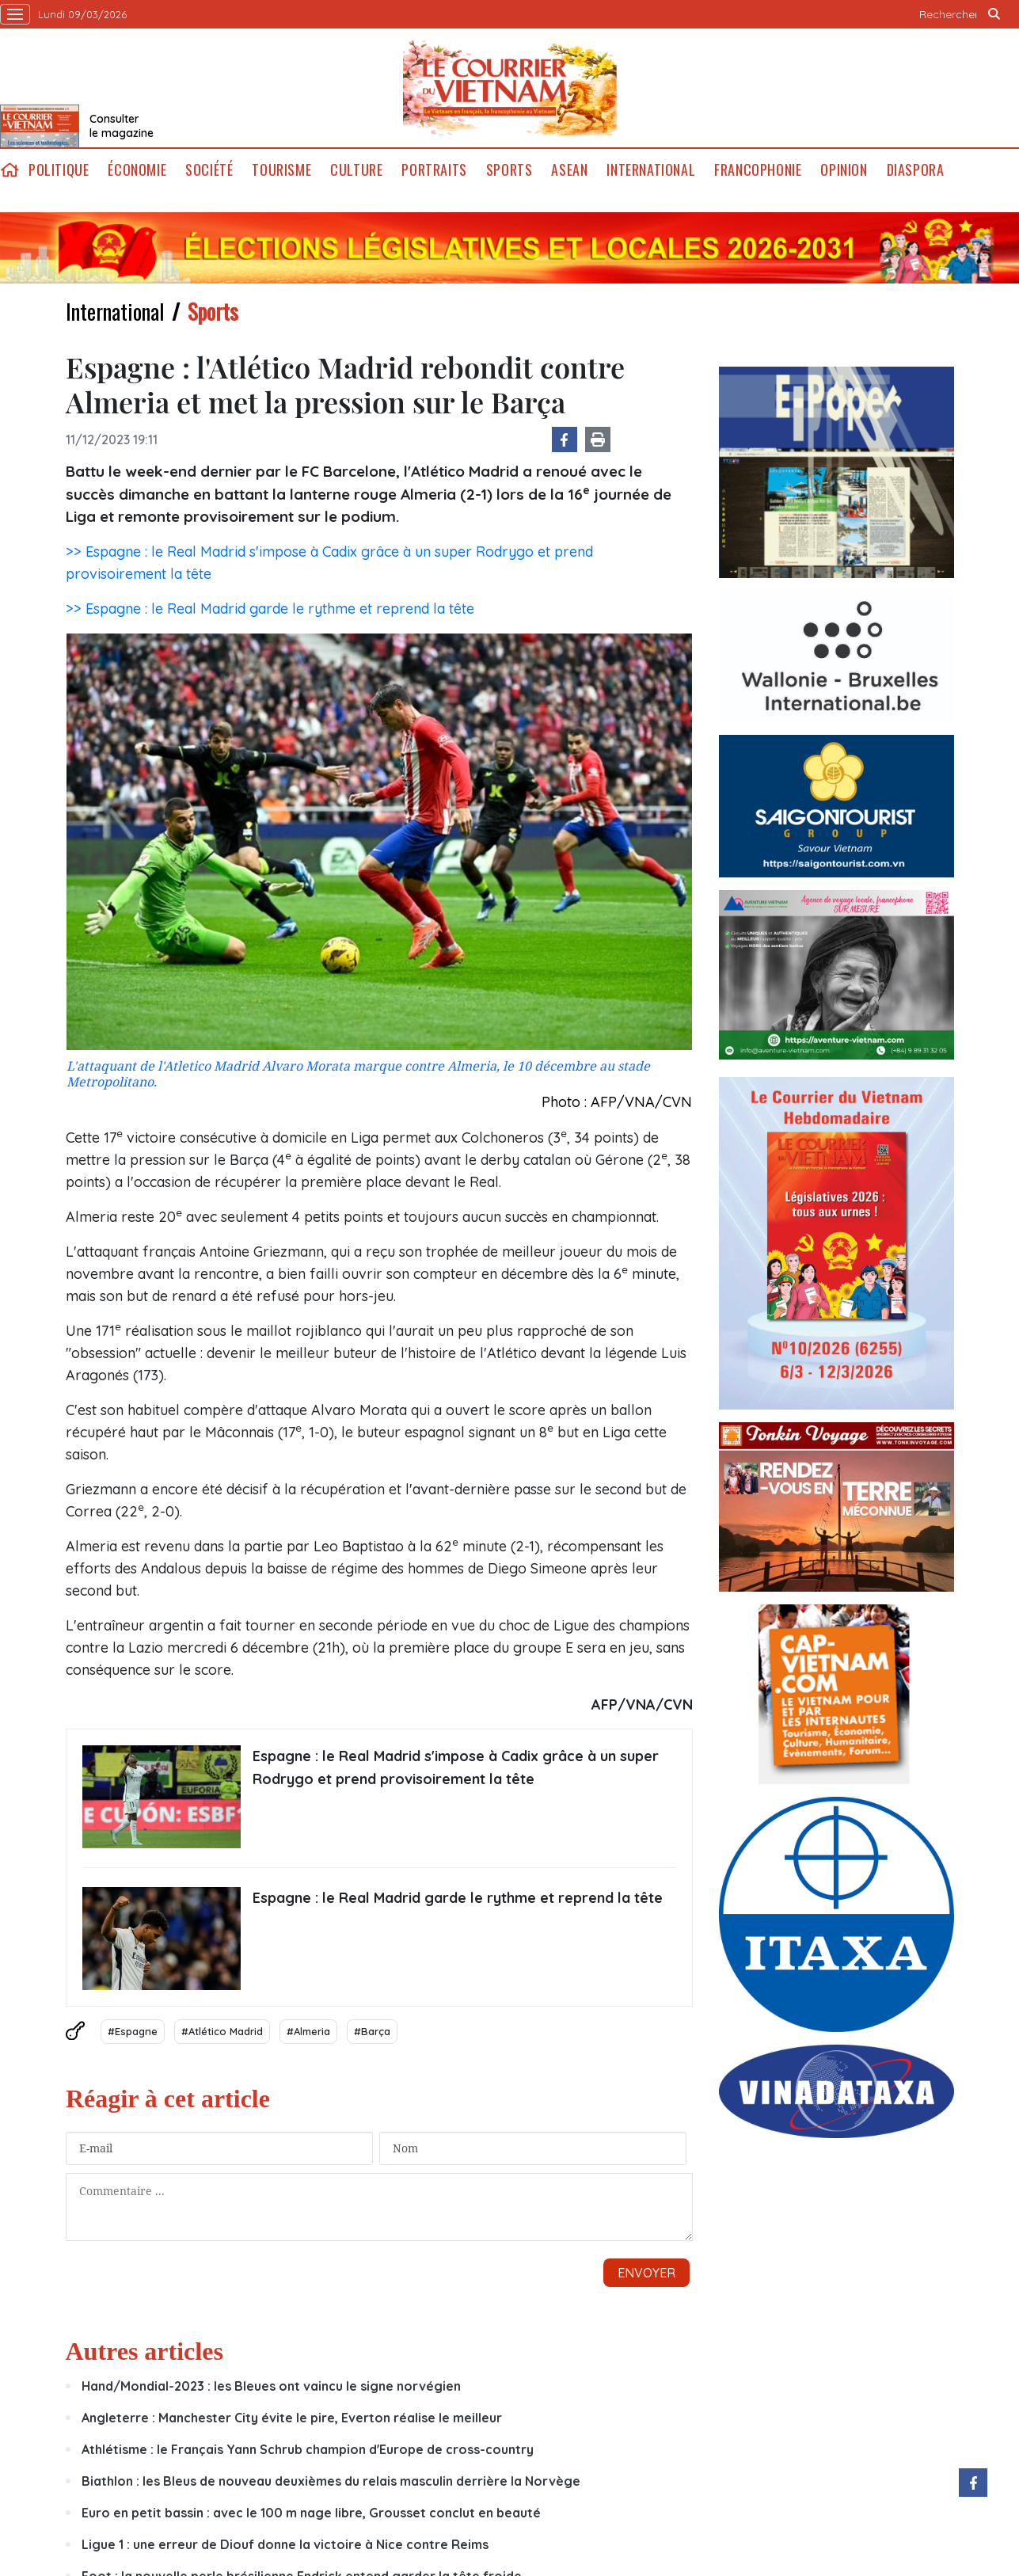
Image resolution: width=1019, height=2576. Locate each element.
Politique (59, 170)
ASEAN (569, 170)
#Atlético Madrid (222, 2031)
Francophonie (757, 170)
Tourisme (281, 170)
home (9, 170)
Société (209, 170)
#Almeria (308, 2031)
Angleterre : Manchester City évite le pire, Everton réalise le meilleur (292, 2418)
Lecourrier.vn (510, 87)
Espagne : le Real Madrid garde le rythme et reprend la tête (458, 1898)
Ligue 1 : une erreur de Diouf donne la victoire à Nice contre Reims (285, 2544)
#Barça (372, 2031)
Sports (509, 170)
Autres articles (144, 2351)
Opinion (843, 170)
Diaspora (916, 170)
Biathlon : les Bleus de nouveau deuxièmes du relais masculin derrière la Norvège (331, 2481)
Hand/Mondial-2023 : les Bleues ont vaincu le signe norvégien (271, 2386)
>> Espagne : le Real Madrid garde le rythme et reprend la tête (270, 608)
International (650, 170)
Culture (356, 170)
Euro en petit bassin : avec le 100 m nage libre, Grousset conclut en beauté (311, 2513)
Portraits (433, 170)
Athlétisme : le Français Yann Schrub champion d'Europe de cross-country (308, 2449)
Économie (137, 170)
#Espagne (133, 2031)
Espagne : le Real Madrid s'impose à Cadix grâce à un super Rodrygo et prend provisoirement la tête (456, 1767)
